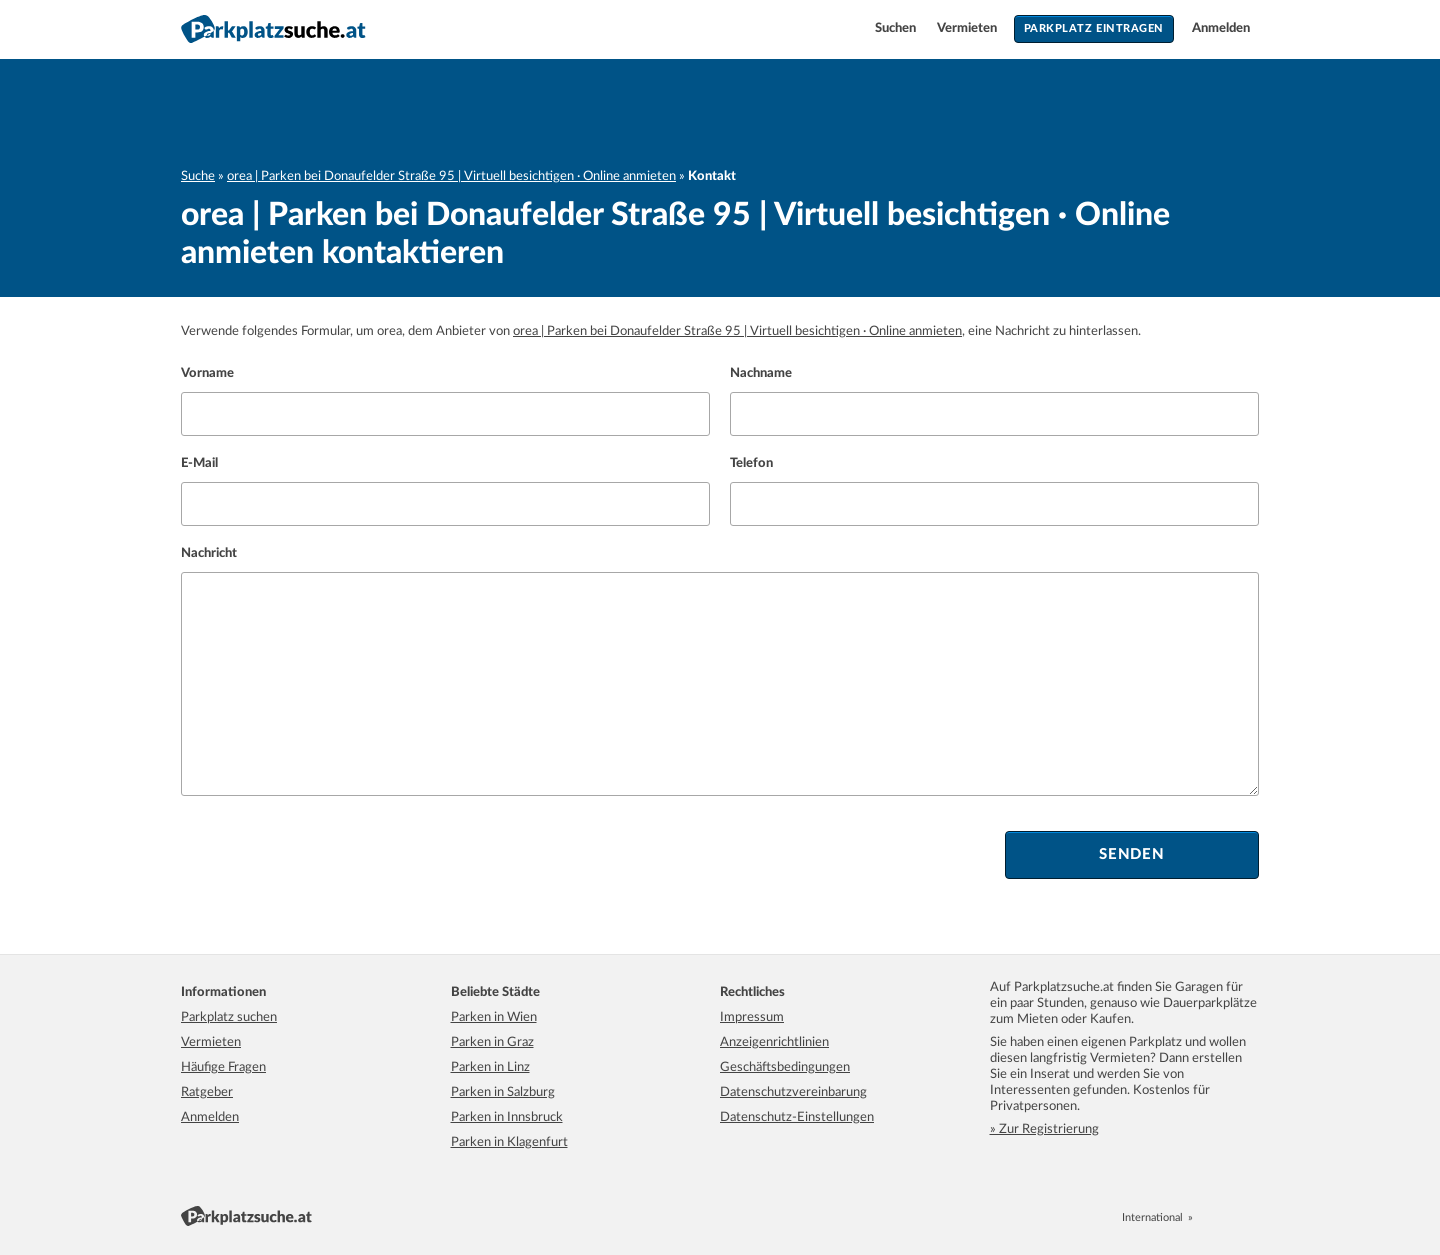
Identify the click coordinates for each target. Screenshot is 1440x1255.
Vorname (207, 373)
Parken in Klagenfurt (509, 1142)
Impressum (752, 1017)
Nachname (761, 373)
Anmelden (1221, 28)
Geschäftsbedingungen (785, 1067)
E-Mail (199, 463)
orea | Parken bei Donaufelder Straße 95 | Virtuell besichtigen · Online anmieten (451, 176)
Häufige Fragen (223, 1067)
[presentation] (333, 855)
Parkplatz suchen (229, 1017)
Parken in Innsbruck (507, 1117)
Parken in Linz (490, 1067)
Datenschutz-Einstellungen (797, 1117)
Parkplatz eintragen (1094, 28)
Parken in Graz (492, 1042)
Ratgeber (207, 1092)
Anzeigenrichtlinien (774, 1042)
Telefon (751, 463)
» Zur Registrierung (1044, 1129)
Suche (198, 176)
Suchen (897, 28)
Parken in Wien (494, 1017)
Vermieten (968, 28)
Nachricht (209, 553)
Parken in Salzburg (503, 1092)
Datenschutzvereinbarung (793, 1092)
